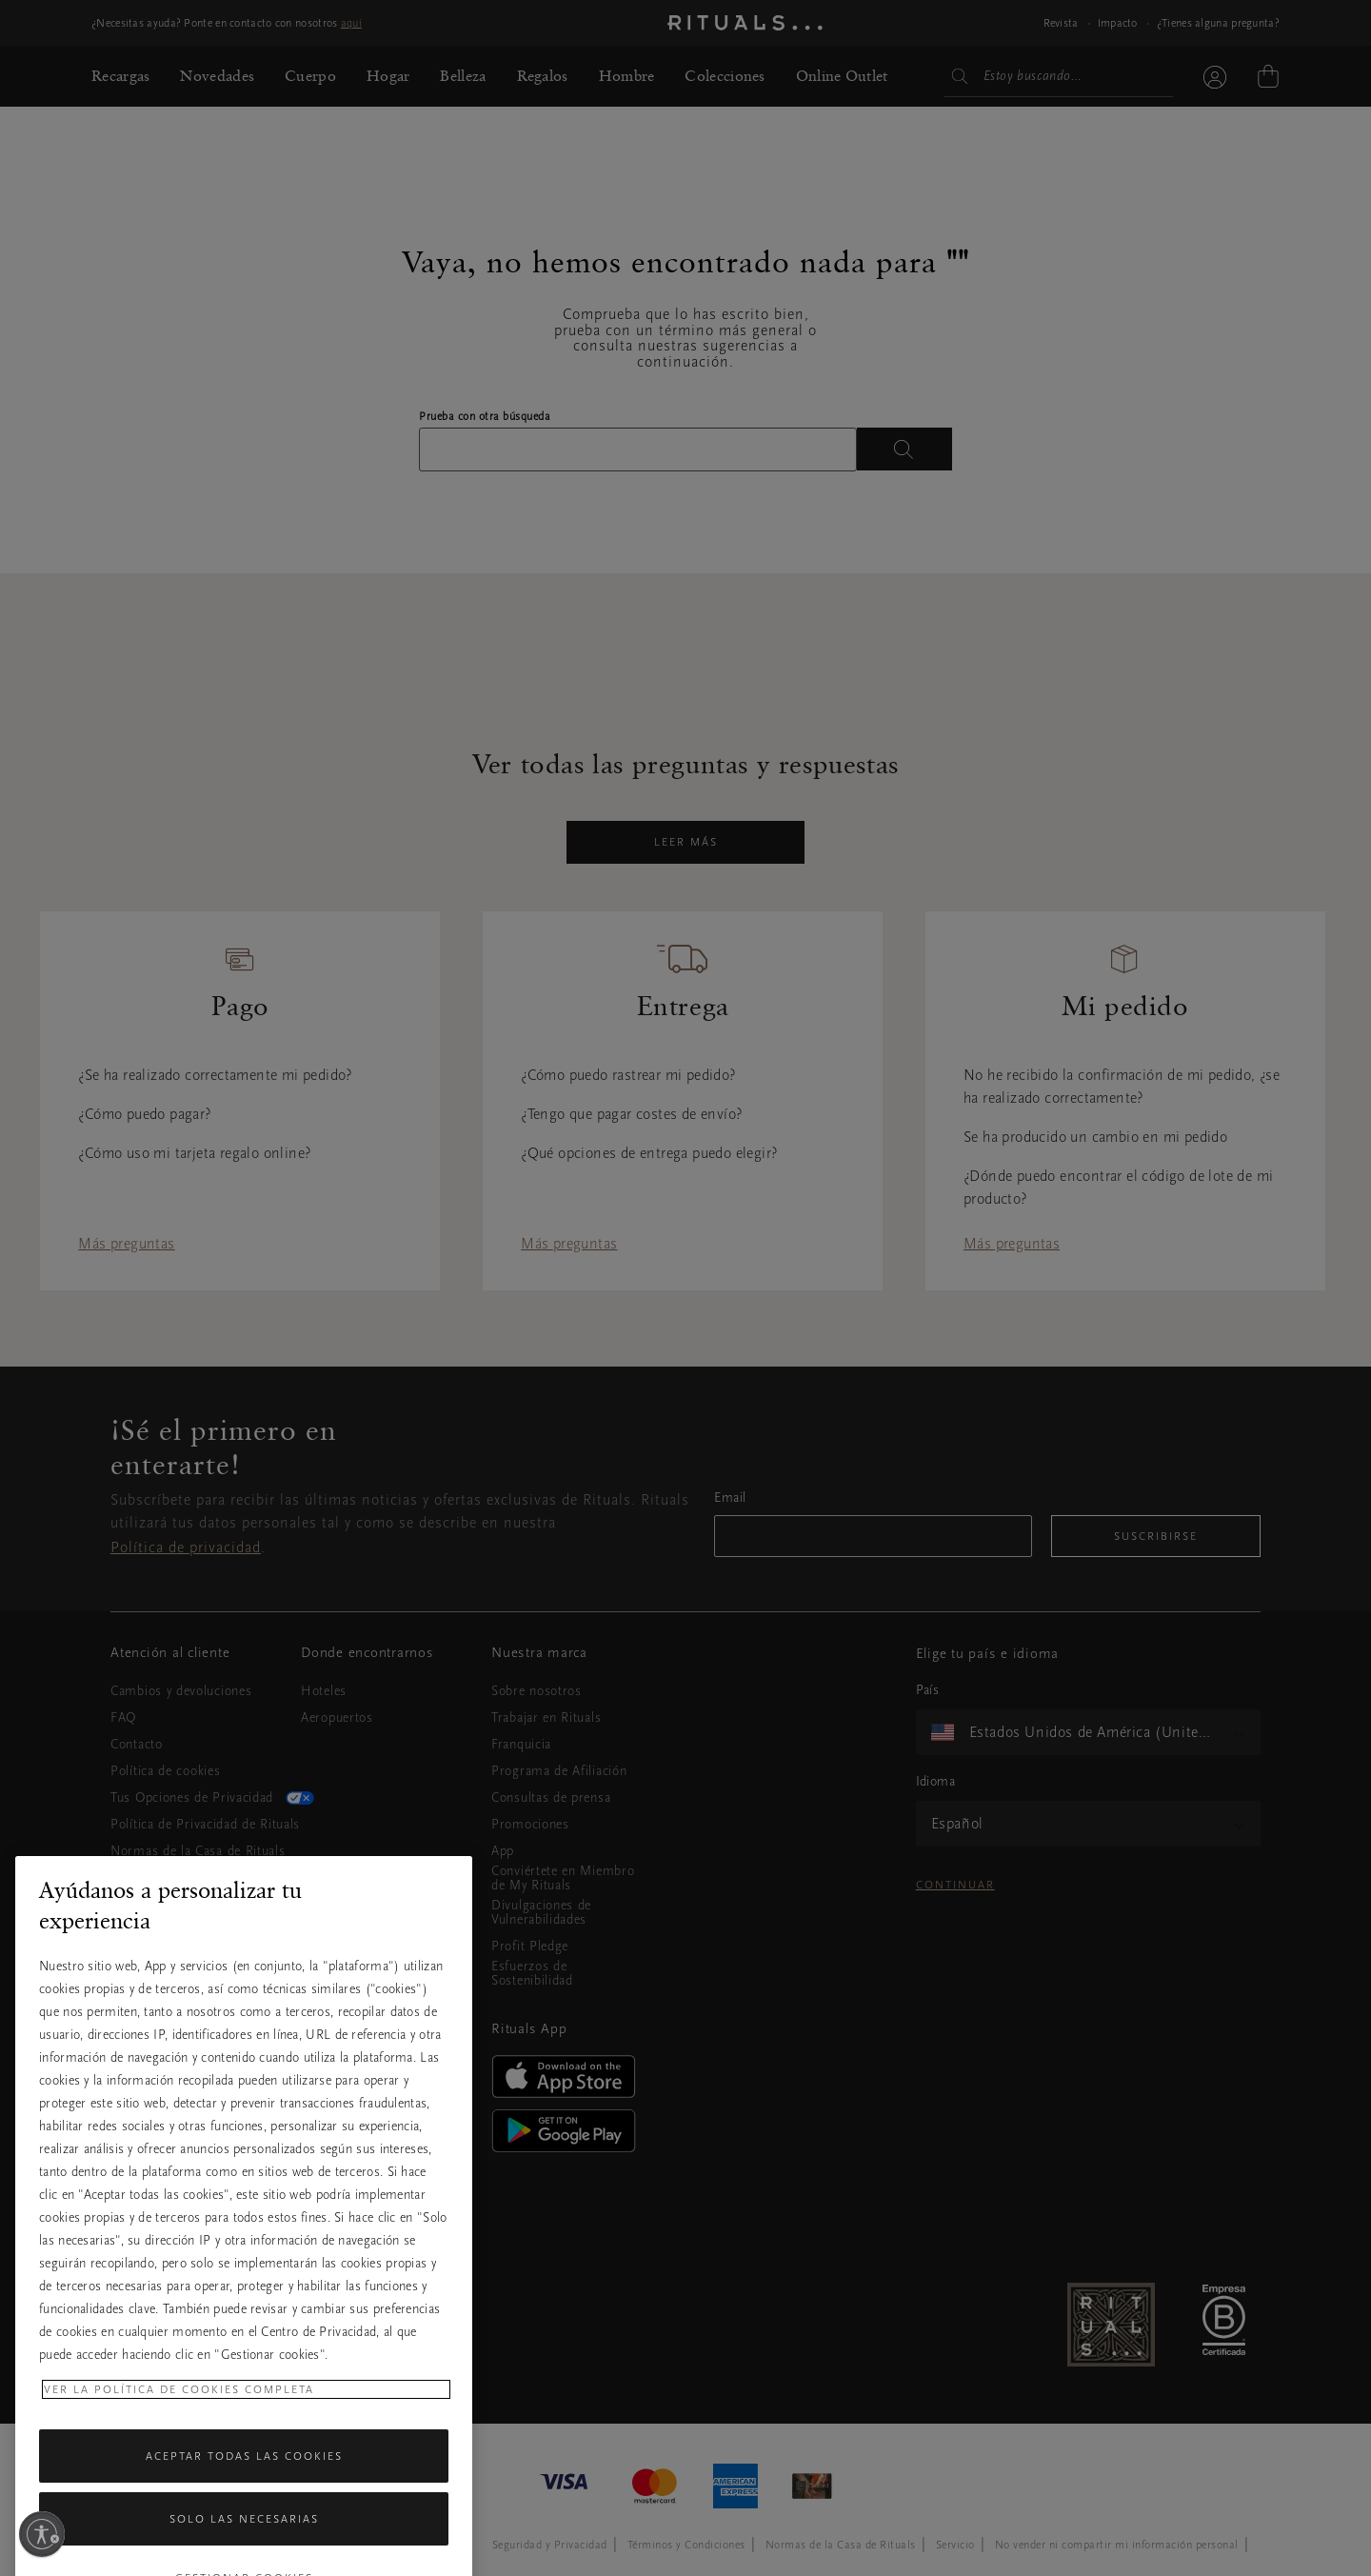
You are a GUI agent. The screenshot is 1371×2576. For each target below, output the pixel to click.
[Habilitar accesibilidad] (42, 2534)
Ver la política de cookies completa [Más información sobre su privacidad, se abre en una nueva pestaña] (179, 2457)
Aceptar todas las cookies (244, 2523)
